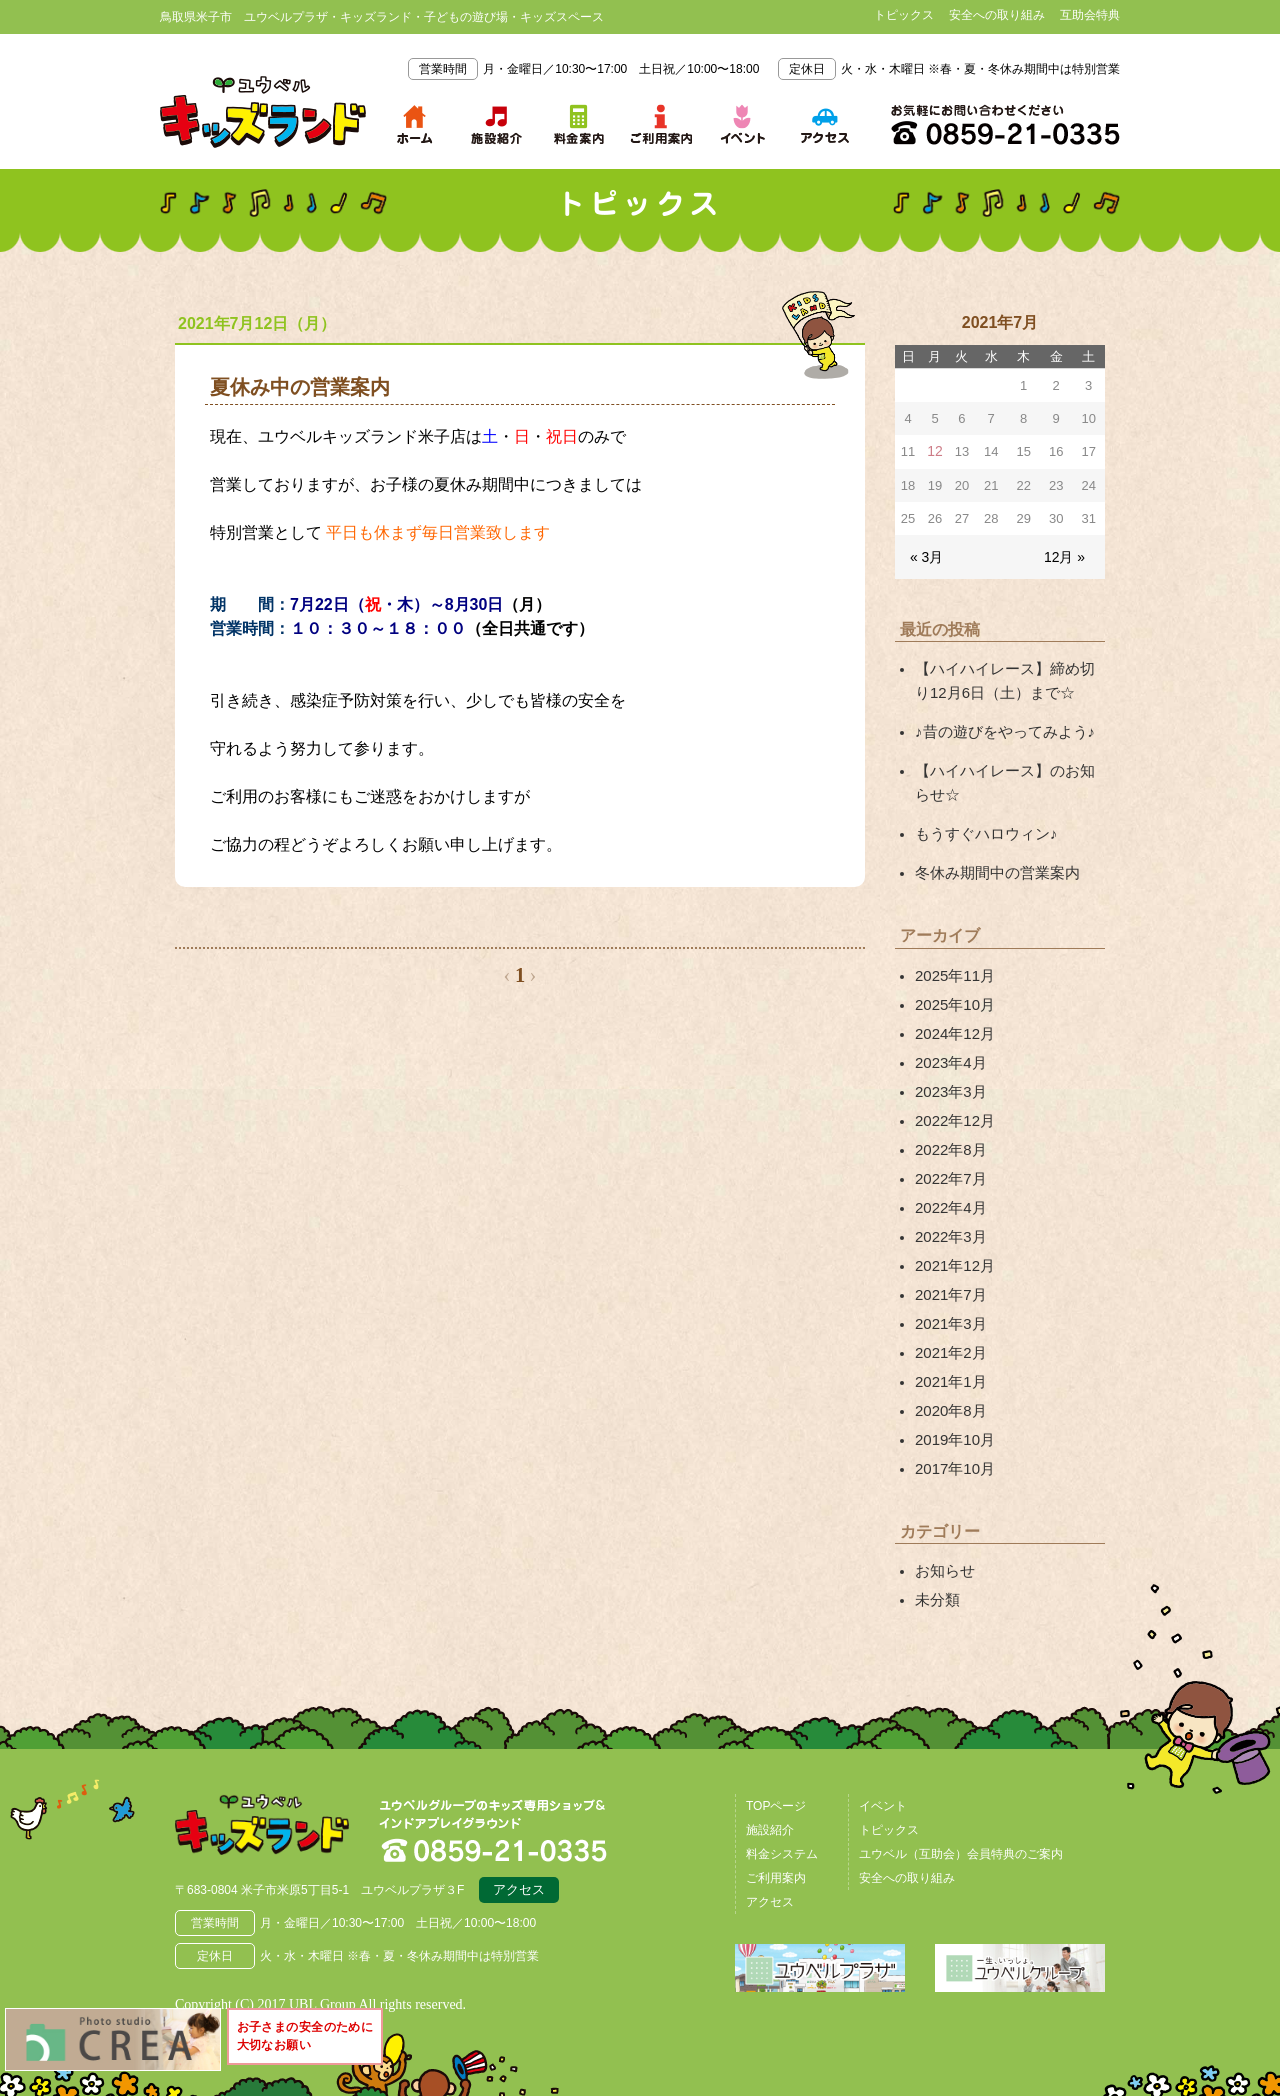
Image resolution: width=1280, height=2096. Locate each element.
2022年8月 (948, 1125)
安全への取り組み (997, 15)
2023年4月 (948, 1043)
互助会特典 (1090, 15)
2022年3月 (948, 1207)
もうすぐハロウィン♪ (981, 823)
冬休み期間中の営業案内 (992, 860)
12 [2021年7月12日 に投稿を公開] (935, 451)
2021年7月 (948, 1262)
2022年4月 (948, 1180)
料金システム (782, 1808)
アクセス (519, 1847)
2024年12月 (952, 1015)
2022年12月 (952, 1098)
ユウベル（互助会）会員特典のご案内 (961, 1808)
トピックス (904, 15)
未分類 (936, 1555)
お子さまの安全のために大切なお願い (314, 2040)
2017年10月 (952, 1426)
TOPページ (776, 1760)
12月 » (1066, 554)
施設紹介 (770, 1784)
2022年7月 (948, 1152)
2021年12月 (952, 1235)
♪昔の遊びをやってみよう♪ (999, 725)
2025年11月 (952, 961)
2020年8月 (948, 1372)
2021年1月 (948, 1344)
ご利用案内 (776, 1832)
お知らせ (943, 1527)
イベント (883, 1760)
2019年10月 (952, 1399)
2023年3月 (948, 1070)
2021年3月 (948, 1289)
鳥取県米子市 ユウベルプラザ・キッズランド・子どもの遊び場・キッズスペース (263, 112)
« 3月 (925, 554)
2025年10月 (952, 988)
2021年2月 (948, 1317)
